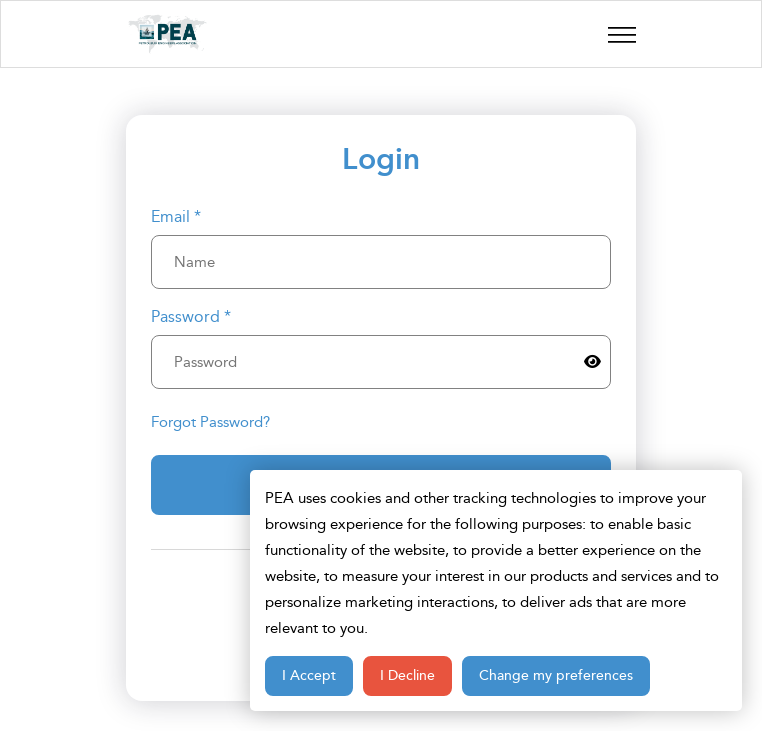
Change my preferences (556, 675)
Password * (191, 317)
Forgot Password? (210, 422)
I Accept (309, 675)
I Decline (407, 675)
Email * (176, 217)
